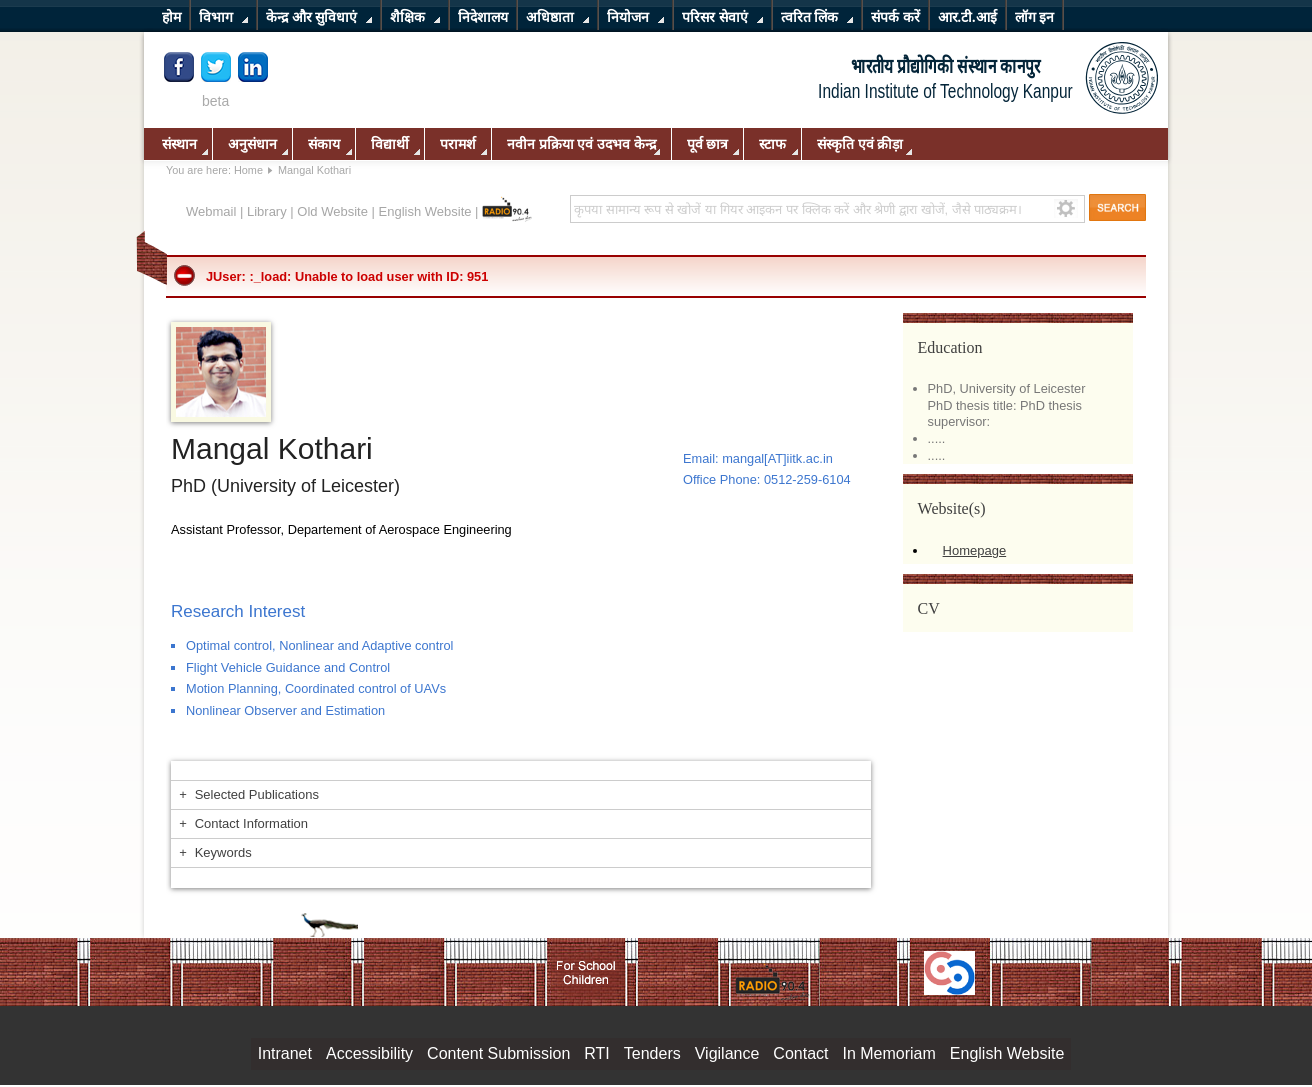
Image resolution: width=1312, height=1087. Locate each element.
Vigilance (727, 1053)
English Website (425, 211)
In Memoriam (888, 1053)
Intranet (285, 1053)
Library (267, 211)
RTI (596, 1053)
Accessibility (369, 1053)
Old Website (332, 211)
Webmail (211, 211)
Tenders (652, 1053)
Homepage (975, 550)
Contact (800, 1053)
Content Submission (498, 1053)
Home (248, 170)
